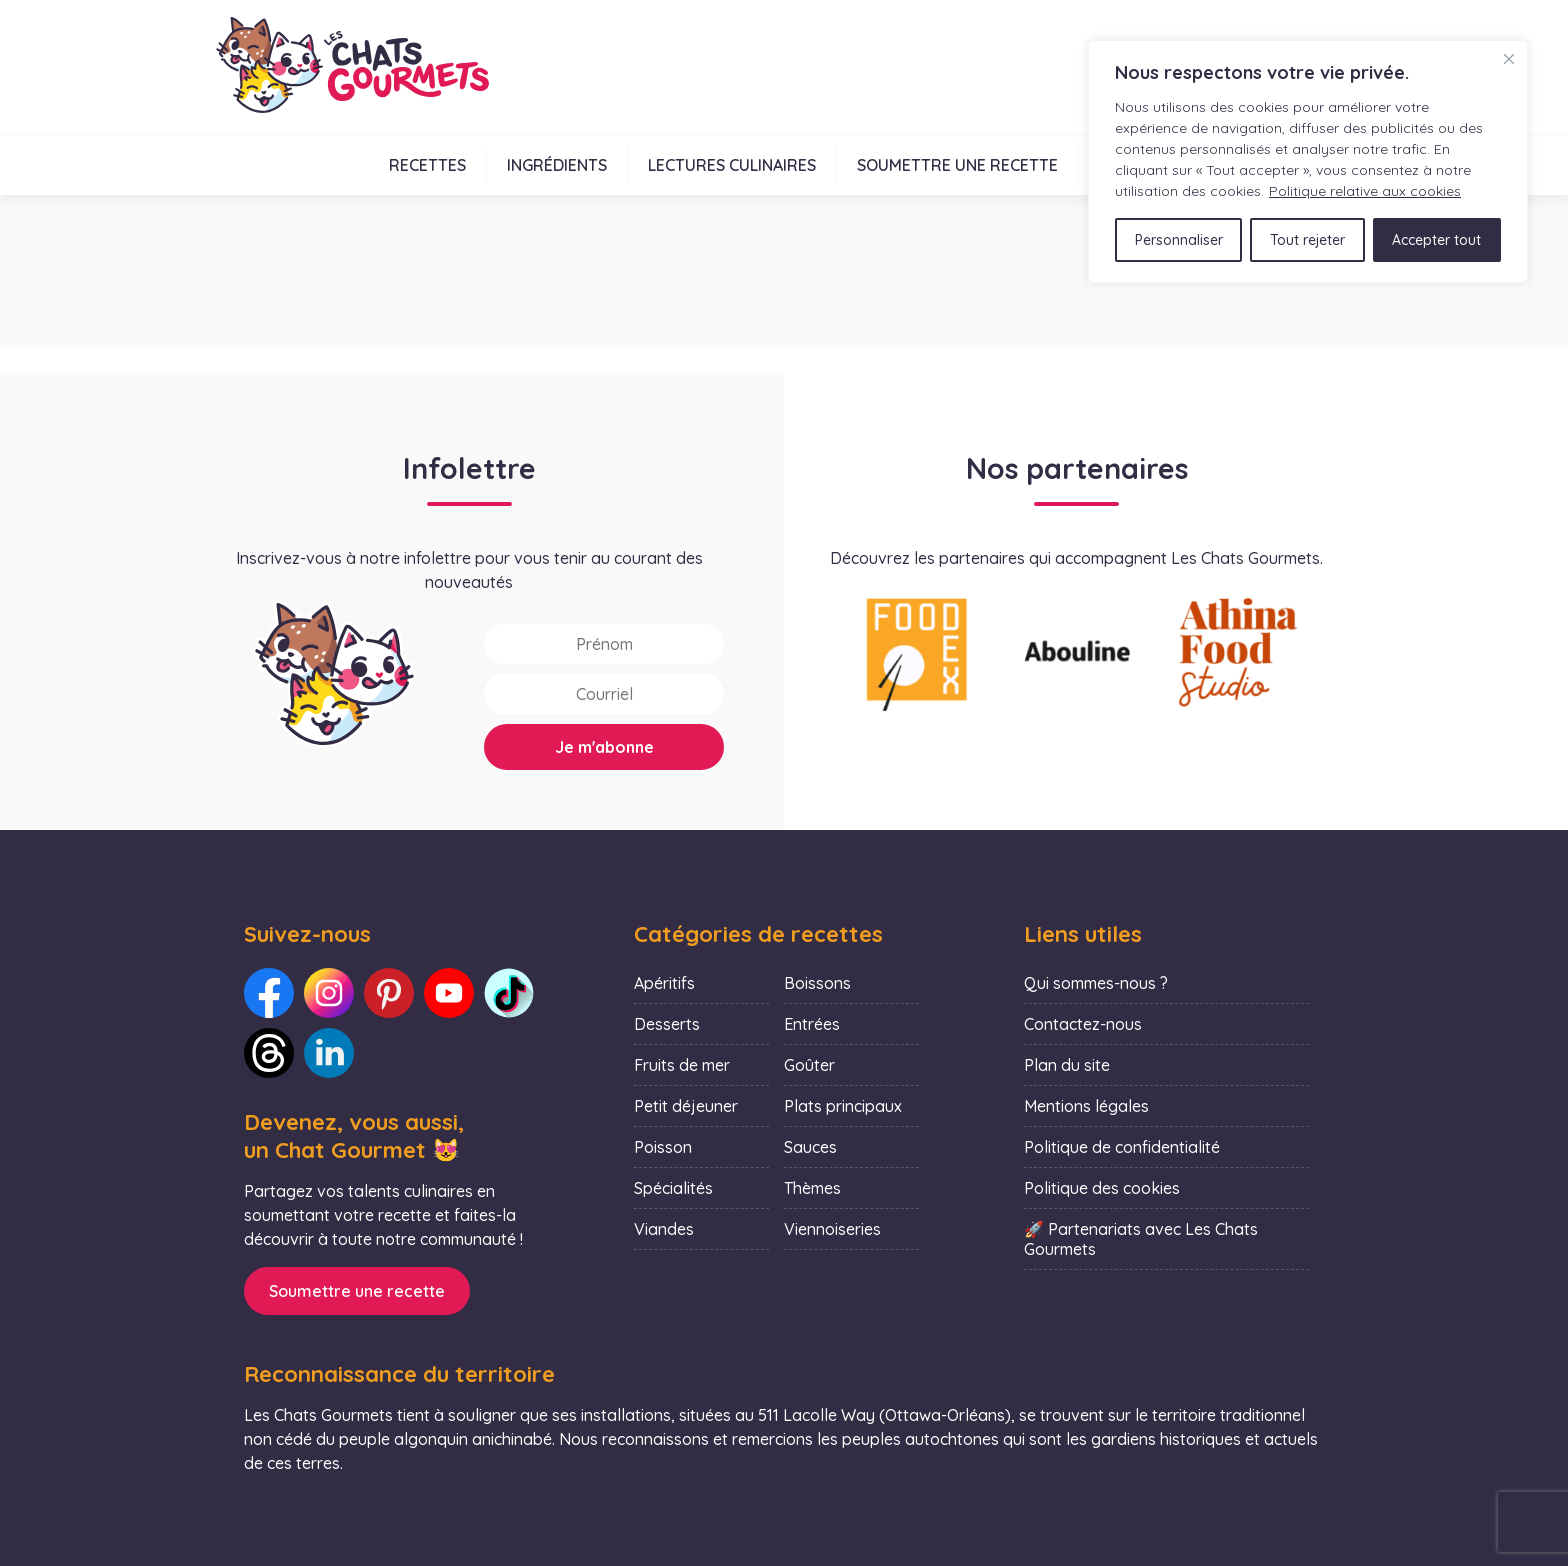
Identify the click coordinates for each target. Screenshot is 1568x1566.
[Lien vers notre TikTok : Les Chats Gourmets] (509, 993)
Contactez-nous (1083, 1024)
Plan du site (1067, 1065)
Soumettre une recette (957, 165)
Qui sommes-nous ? (1096, 983)
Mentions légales (1086, 1106)
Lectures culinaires (732, 165)
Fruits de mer (682, 1065)
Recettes (427, 165)
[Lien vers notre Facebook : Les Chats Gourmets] (269, 993)
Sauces (810, 1147)
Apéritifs (664, 983)
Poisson (663, 1147)
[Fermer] (1509, 59)
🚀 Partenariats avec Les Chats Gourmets (1141, 1239)
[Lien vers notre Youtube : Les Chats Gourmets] (449, 993)
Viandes (664, 1229)
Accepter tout (1436, 240)
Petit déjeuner (686, 1106)
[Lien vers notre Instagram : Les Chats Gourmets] (329, 993)
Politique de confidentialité (1122, 1147)
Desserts (667, 1024)
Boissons (817, 983)
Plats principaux (843, 1106)
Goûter (809, 1065)
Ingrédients (557, 165)
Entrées (812, 1024)
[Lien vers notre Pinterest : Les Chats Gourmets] (389, 993)
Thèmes (812, 1188)
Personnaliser (1179, 240)
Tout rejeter (1307, 240)
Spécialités (673, 1188)
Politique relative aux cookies (1365, 191)
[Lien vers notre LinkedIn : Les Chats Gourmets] (329, 1053)
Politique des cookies (1102, 1188)
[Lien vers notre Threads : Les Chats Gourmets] (269, 1053)
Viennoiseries (832, 1229)
